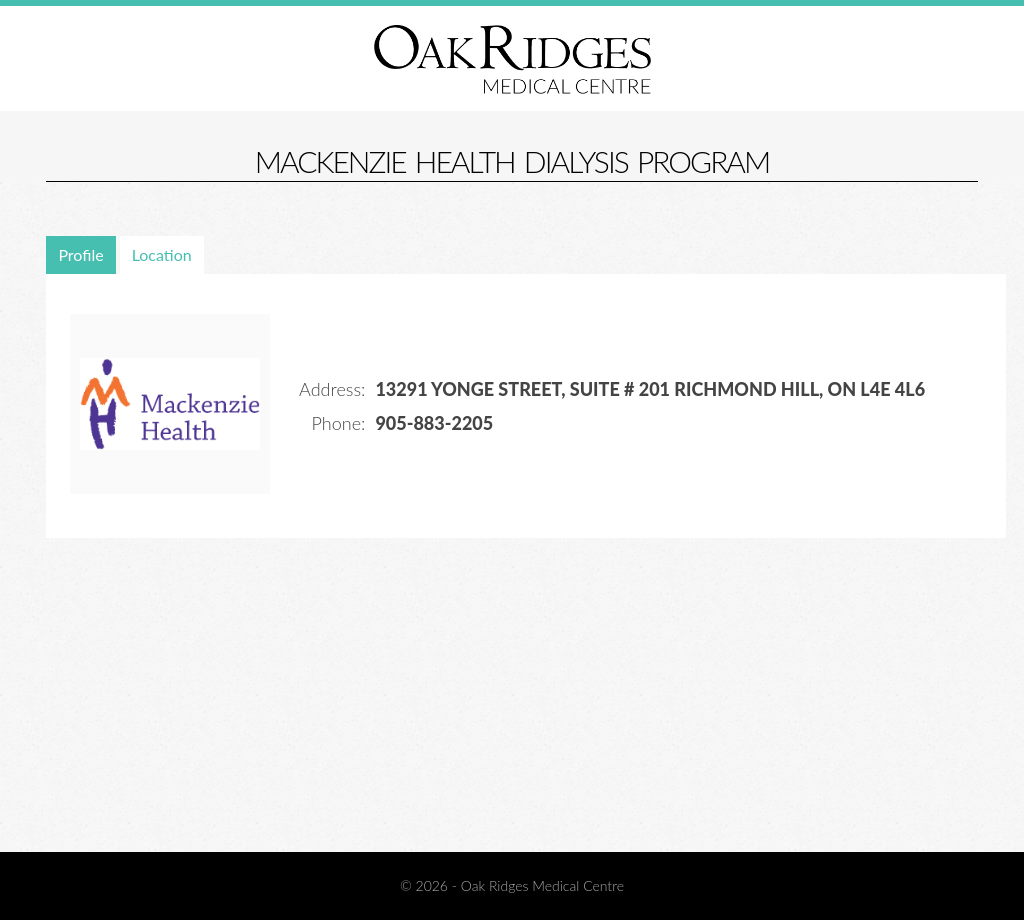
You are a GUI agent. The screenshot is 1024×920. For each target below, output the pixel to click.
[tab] (82, 255)
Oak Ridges (512, 59)
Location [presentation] (162, 254)
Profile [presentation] (80, 254)
